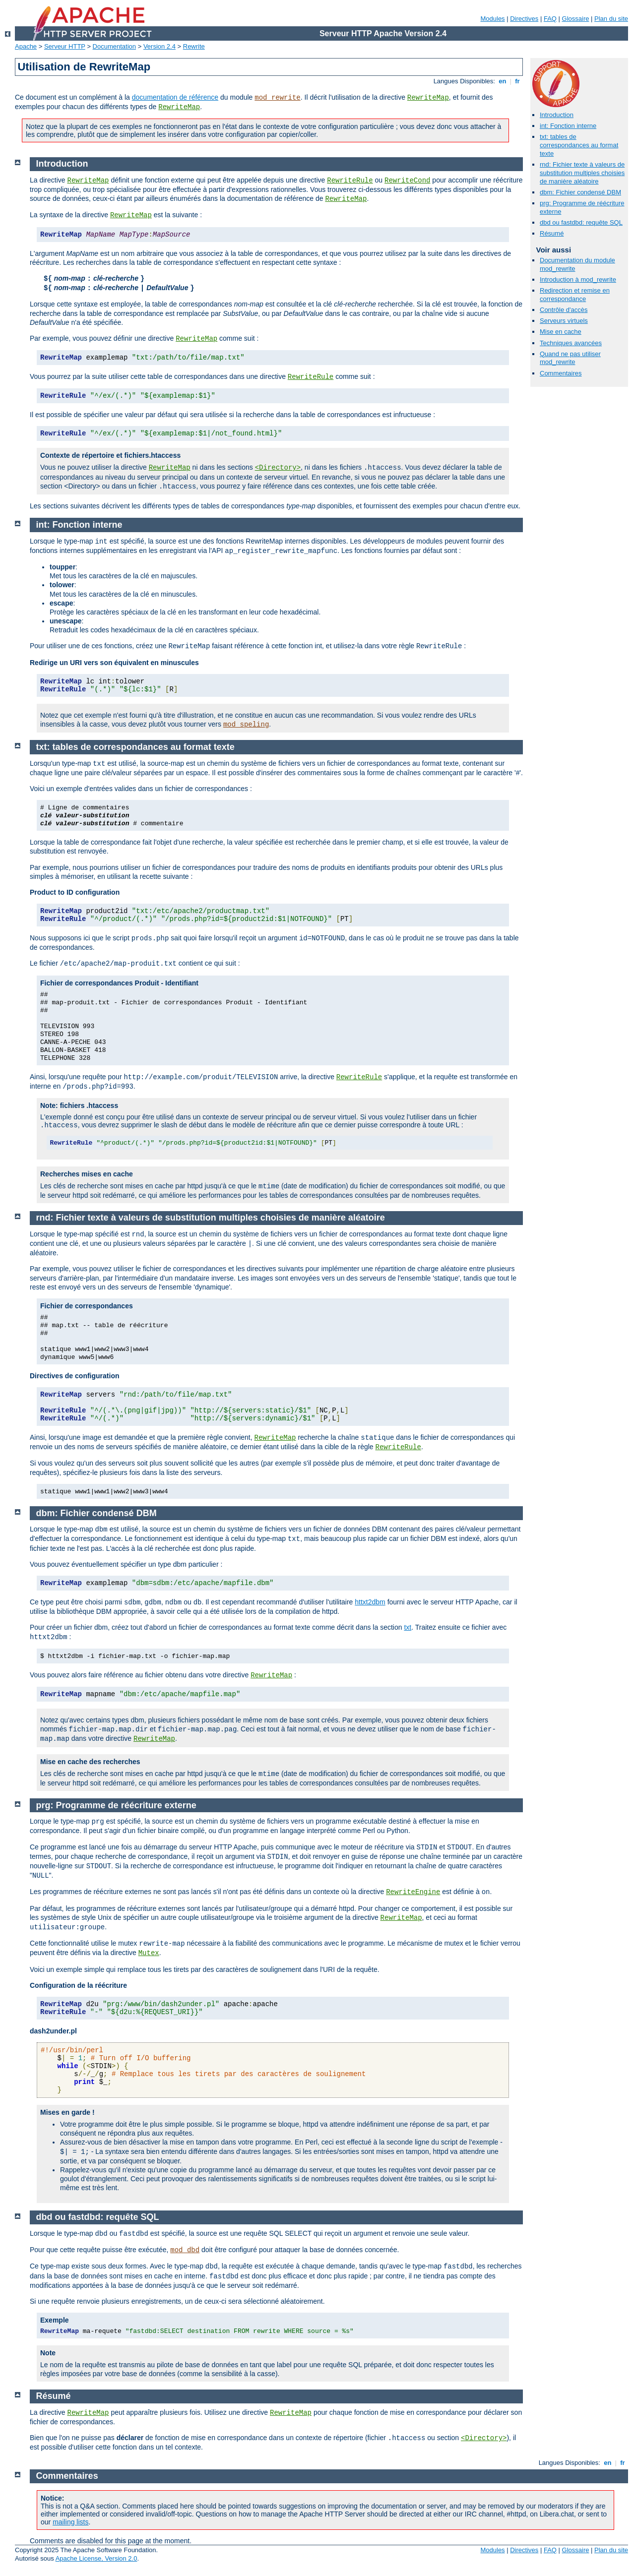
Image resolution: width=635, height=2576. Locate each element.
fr (517, 81)
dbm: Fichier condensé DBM (580, 192)
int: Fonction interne (568, 125)
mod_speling (246, 725)
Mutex (148, 1953)
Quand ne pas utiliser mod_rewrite (570, 358)
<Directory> (278, 468)
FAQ (550, 18)
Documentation (114, 46)
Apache (26, 46)
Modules (492, 18)
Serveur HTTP (64, 46)
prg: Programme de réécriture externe (116, 1805)
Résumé (552, 233)
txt (407, 1627)
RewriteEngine (413, 1892)
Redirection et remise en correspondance (575, 295)
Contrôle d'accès (563, 309)
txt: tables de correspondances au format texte (579, 145)
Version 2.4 (159, 46)
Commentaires (561, 373)
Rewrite (194, 46)
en (502, 81)
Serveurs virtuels (564, 320)
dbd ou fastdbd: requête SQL (581, 222)
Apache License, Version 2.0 (96, 2558)
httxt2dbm (370, 1602)
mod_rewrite (277, 98)
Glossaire (575, 18)
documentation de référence (175, 97)
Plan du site (611, 18)
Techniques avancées (571, 343)
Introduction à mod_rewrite (578, 279)
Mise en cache (560, 331)
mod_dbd (184, 2250)
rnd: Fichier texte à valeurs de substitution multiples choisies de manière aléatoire (582, 173)
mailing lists (70, 2522)
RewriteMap (428, 98)
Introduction (556, 115)
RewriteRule (350, 180)
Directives (524, 18)
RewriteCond (407, 180)
